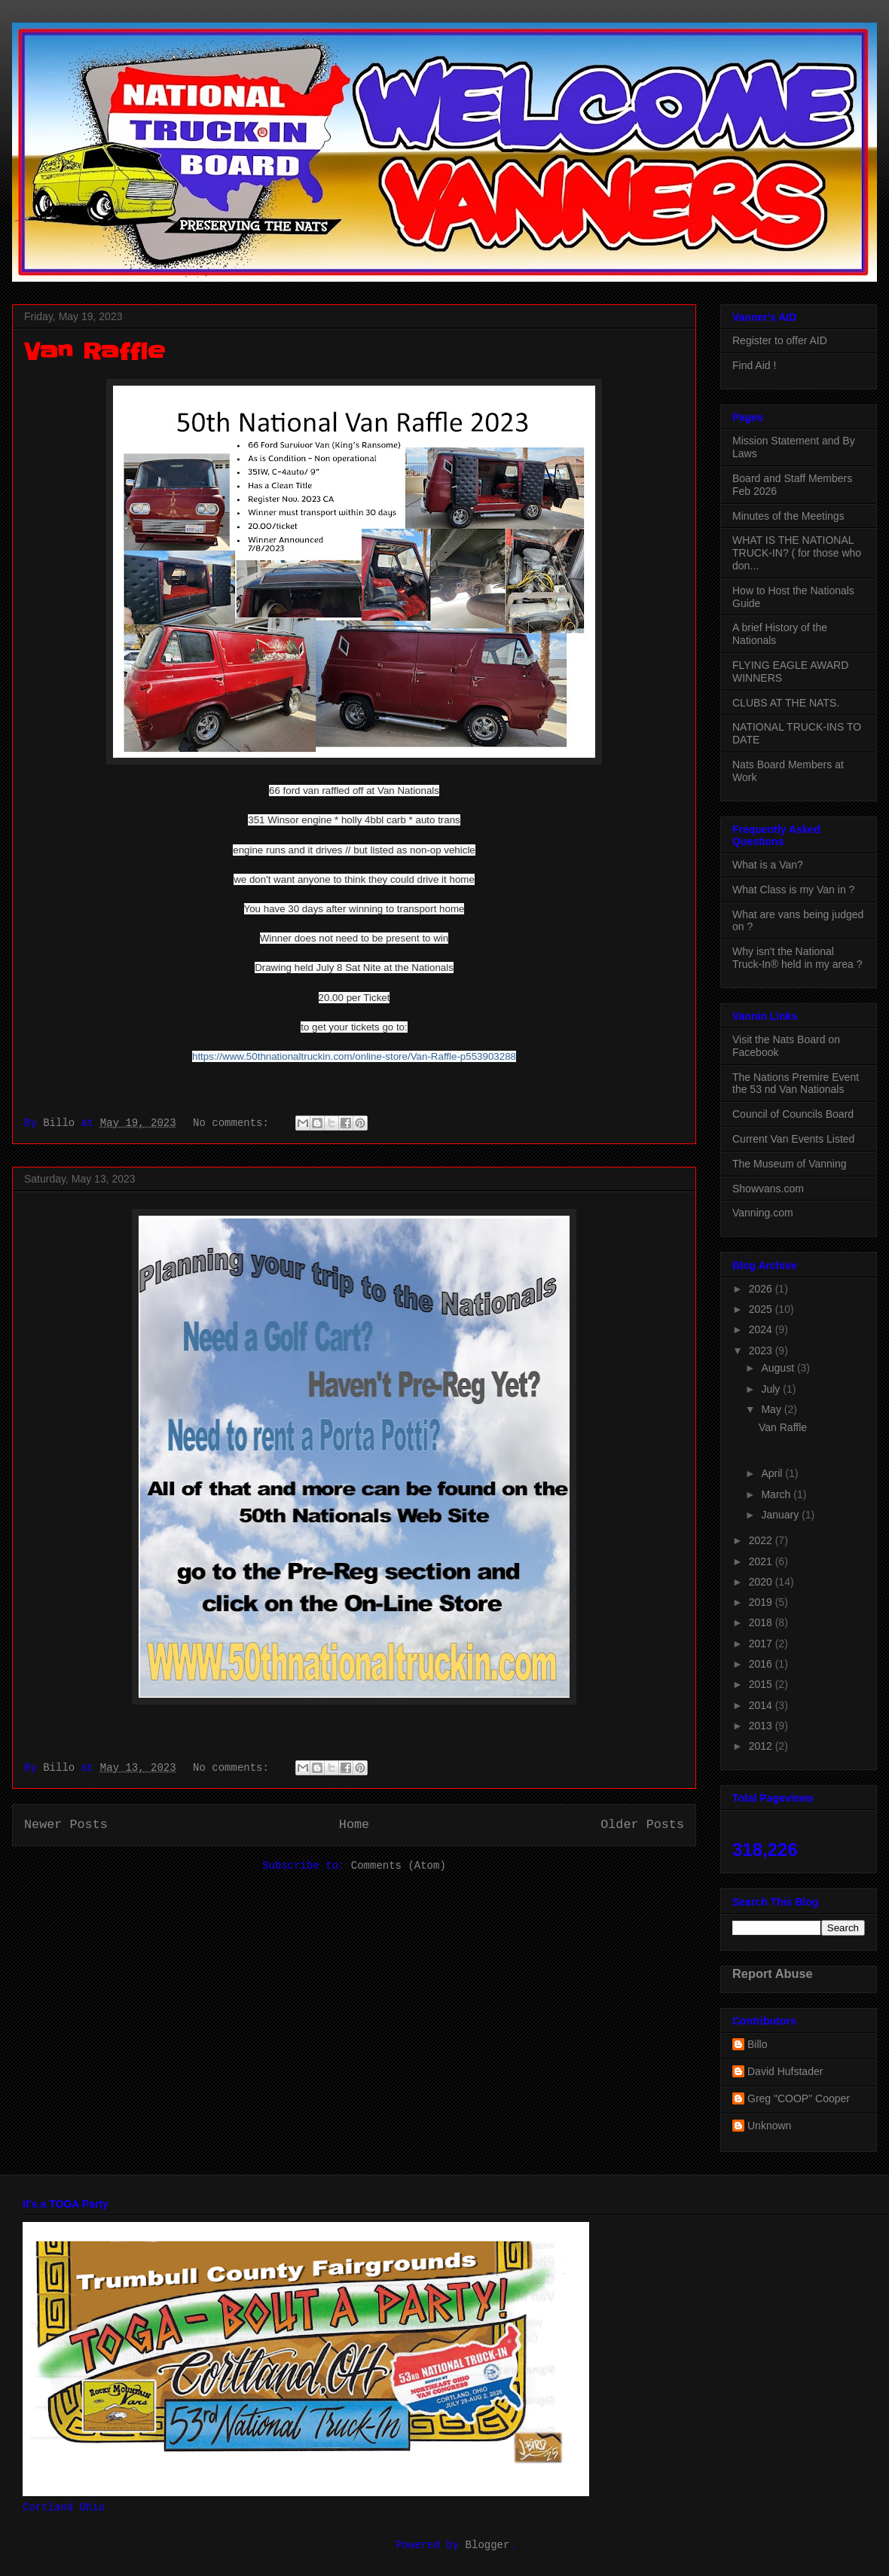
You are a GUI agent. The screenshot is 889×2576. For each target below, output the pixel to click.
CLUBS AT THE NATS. (785, 703)
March (777, 1494)
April (773, 1473)
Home (354, 1825)
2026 (762, 1289)
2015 (762, 1684)
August (778, 1368)
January (781, 1515)
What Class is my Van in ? (793, 890)
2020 (762, 1582)
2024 (762, 1329)
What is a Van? (767, 865)
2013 (762, 1726)
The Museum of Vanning (789, 1164)
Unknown (769, 2126)
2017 (762, 1643)
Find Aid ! (754, 365)
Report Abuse (772, 1973)
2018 (762, 1622)
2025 (762, 1309)
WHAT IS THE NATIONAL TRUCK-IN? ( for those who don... (796, 553)
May (772, 1409)
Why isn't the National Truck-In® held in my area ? (797, 957)
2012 (762, 1746)
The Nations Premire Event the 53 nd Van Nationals (795, 1083)
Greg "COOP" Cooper (798, 2098)
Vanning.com (762, 1213)
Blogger (488, 2545)
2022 (762, 1540)
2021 (762, 1561)
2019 (762, 1602)
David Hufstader (785, 2071)
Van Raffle (94, 352)
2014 (762, 1705)
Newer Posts (66, 1825)
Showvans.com (768, 1189)
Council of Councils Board (793, 1114)
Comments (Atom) (398, 1866)
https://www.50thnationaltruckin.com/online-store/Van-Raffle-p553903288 (354, 1056)
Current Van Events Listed (793, 1139)
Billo (757, 2044)
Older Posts (642, 1825)
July (772, 1389)
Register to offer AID (779, 340)
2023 (762, 1350)
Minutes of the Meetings (788, 516)
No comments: (234, 1123)
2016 (762, 1664)
